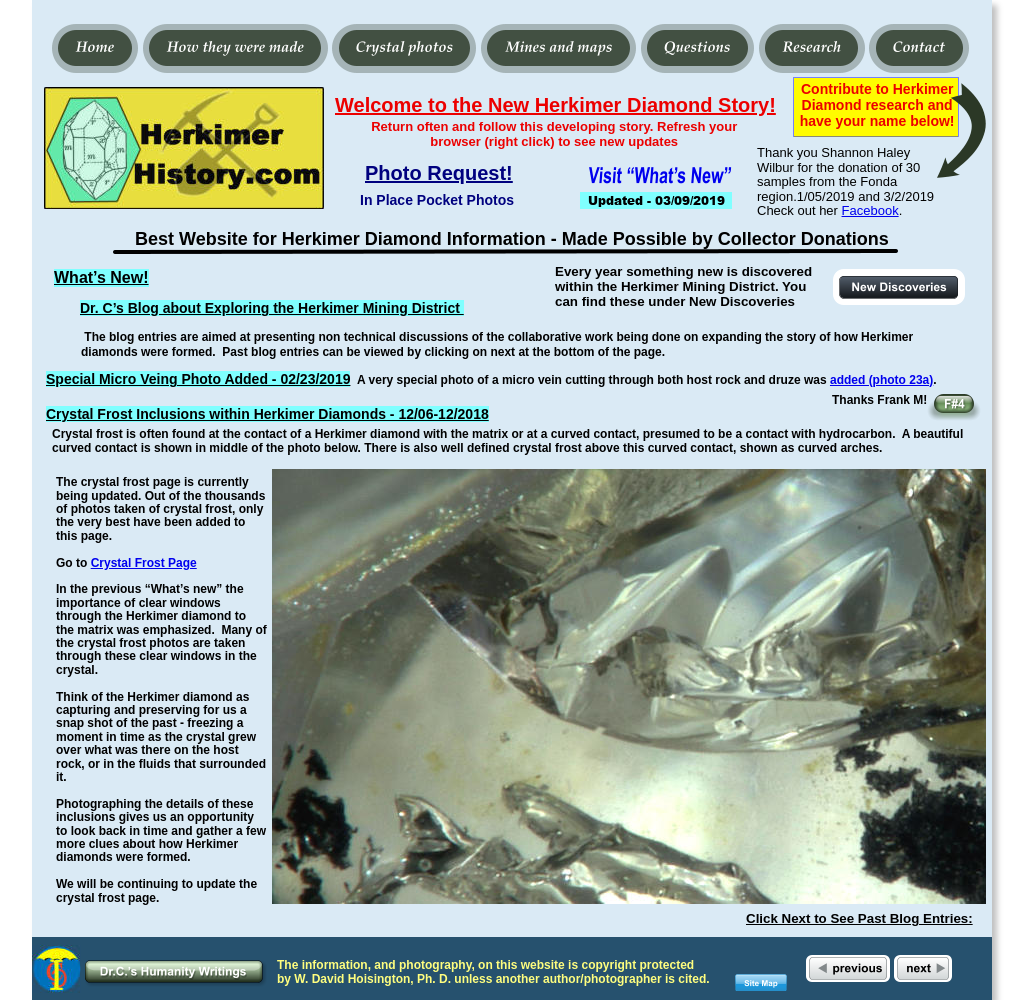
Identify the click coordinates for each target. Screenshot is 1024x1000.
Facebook (870, 210)
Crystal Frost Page (144, 563)
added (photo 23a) (881, 380)
